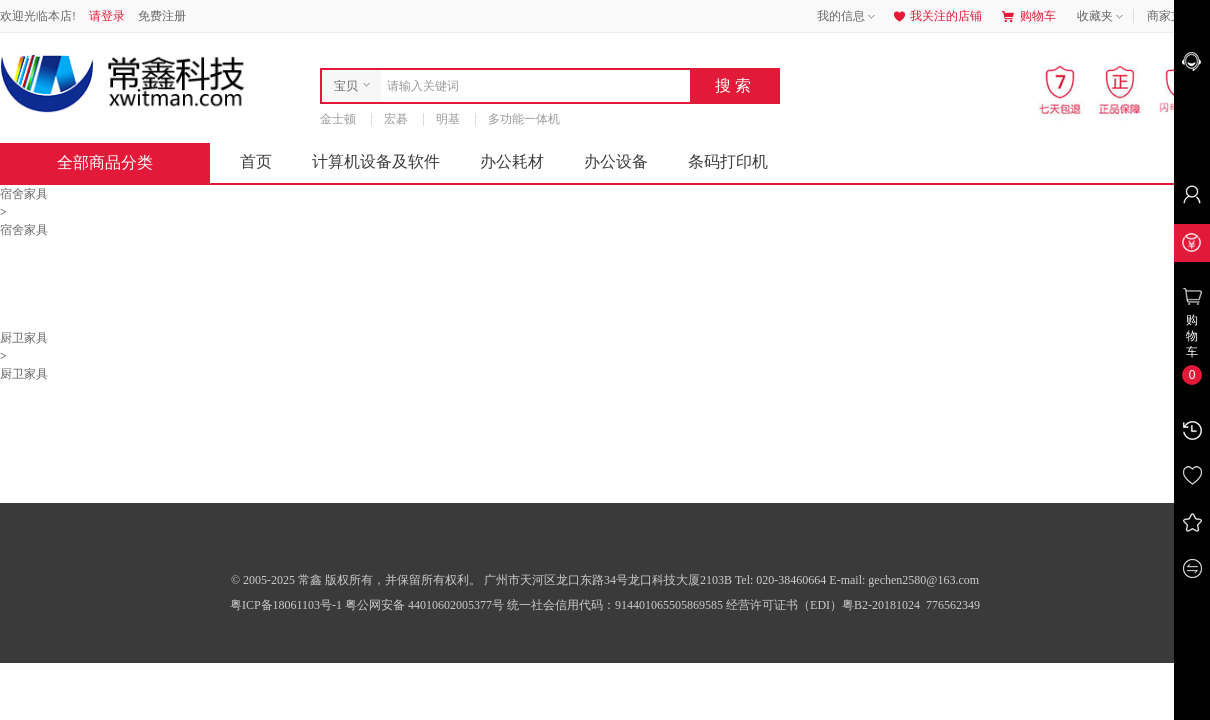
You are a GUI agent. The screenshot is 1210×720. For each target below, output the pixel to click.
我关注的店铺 (936, 16)
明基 (448, 119)
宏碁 (396, 119)
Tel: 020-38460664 (782, 580)
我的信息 (848, 17)
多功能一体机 (524, 119)
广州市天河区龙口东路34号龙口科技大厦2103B (609, 580)
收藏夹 (1102, 17)
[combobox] (530, 86)
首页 (256, 161)
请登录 (107, 16)
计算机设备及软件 (376, 161)
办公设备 (616, 161)
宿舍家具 (24, 194)
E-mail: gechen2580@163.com (904, 580)
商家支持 (1178, 17)
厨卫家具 (24, 338)
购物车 (1029, 16)
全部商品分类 (121, 162)
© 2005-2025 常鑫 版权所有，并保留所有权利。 (356, 580)
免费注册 (162, 16)
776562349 (951, 605)
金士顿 (338, 119)
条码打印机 (728, 161)
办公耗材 (512, 161)
